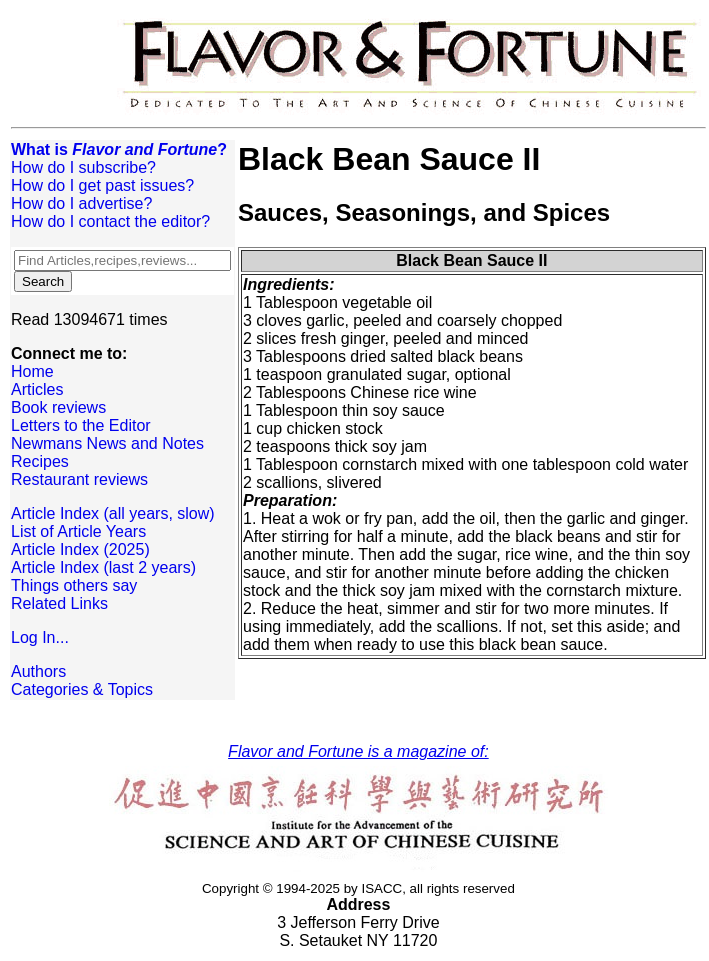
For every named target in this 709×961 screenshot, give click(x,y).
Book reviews (58, 407)
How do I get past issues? (102, 185)
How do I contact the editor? (110, 221)
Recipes (40, 461)
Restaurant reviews (79, 479)
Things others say (74, 585)
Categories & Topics (82, 689)
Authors (38, 671)
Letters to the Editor (81, 425)
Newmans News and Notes (107, 443)
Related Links (59, 603)
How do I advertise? (81, 203)
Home (32, 371)
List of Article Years (78, 531)
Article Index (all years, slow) (113, 513)
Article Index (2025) (80, 549)
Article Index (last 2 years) (103, 567)
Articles (37, 389)
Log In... (40, 637)
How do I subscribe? (83, 167)
